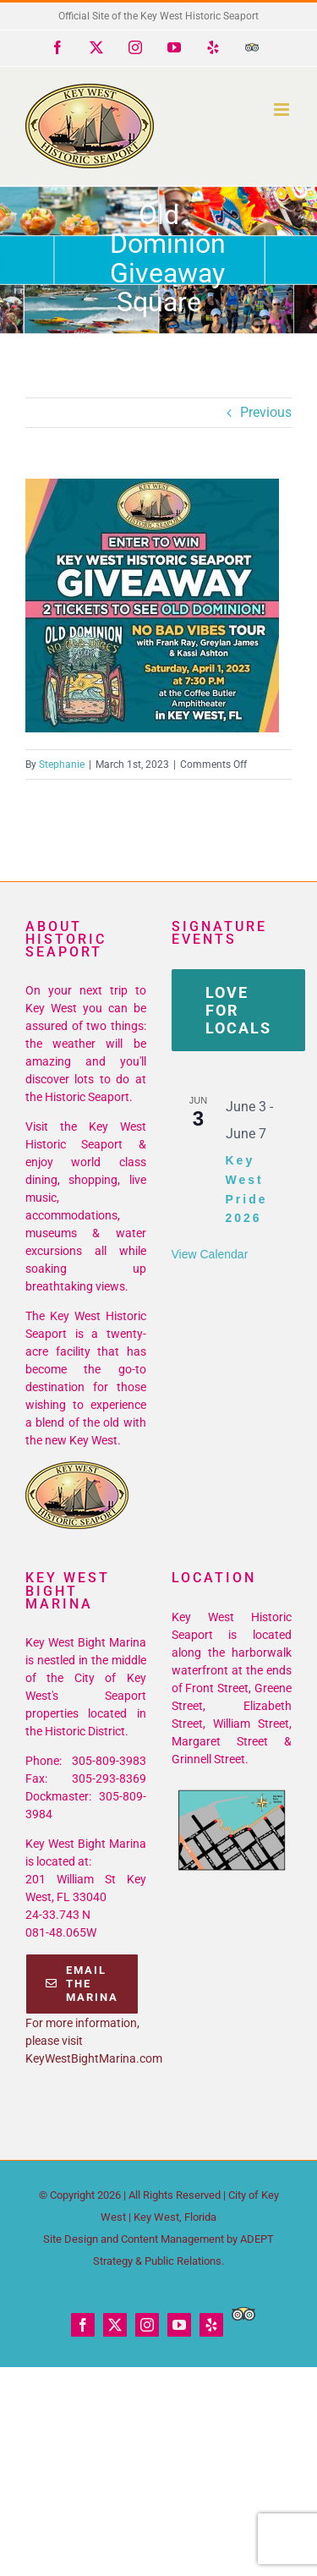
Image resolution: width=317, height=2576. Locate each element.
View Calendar (210, 1254)
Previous (266, 412)
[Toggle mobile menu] (283, 109)
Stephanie (62, 764)
